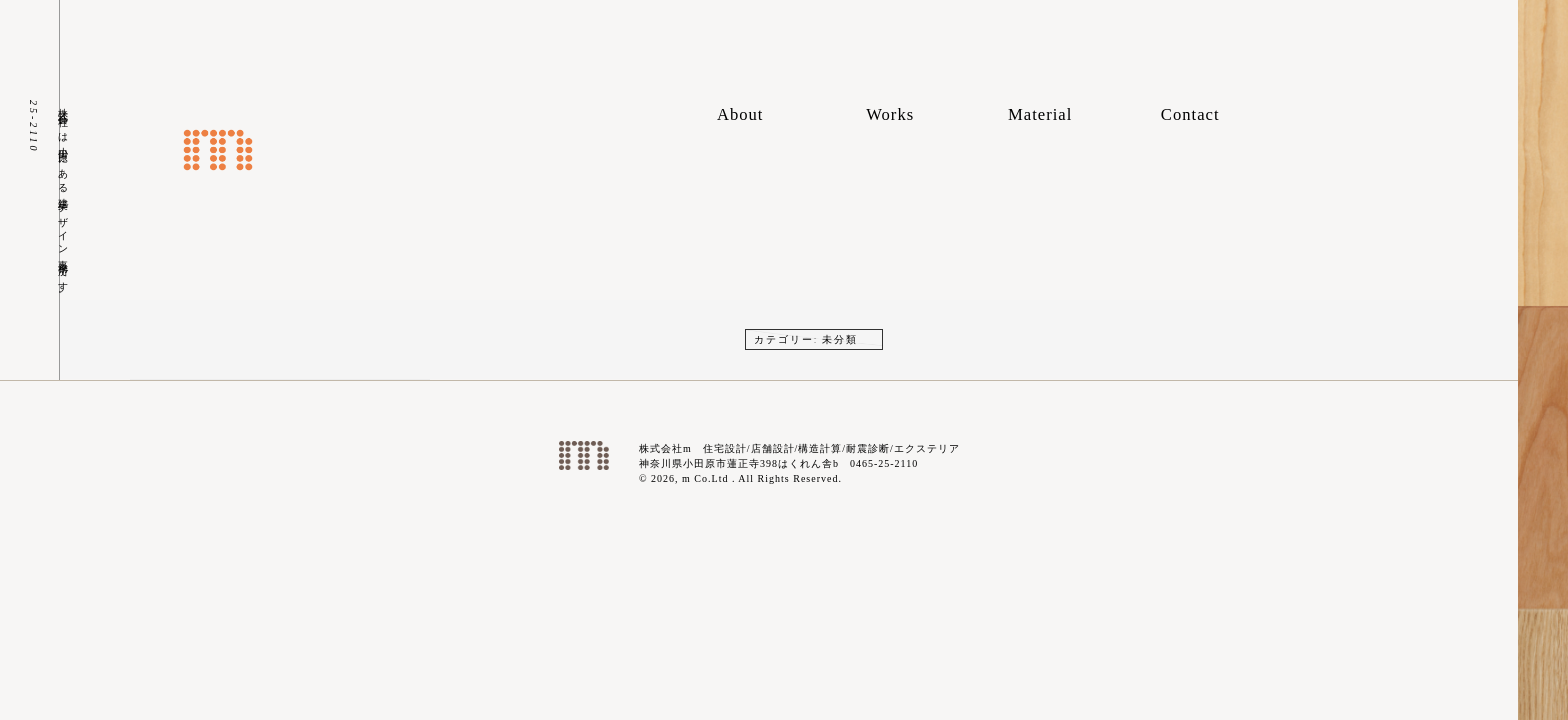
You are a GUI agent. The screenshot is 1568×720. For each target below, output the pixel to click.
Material (1040, 114)
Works (890, 114)
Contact (1190, 114)
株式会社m (218, 150)
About (740, 114)
